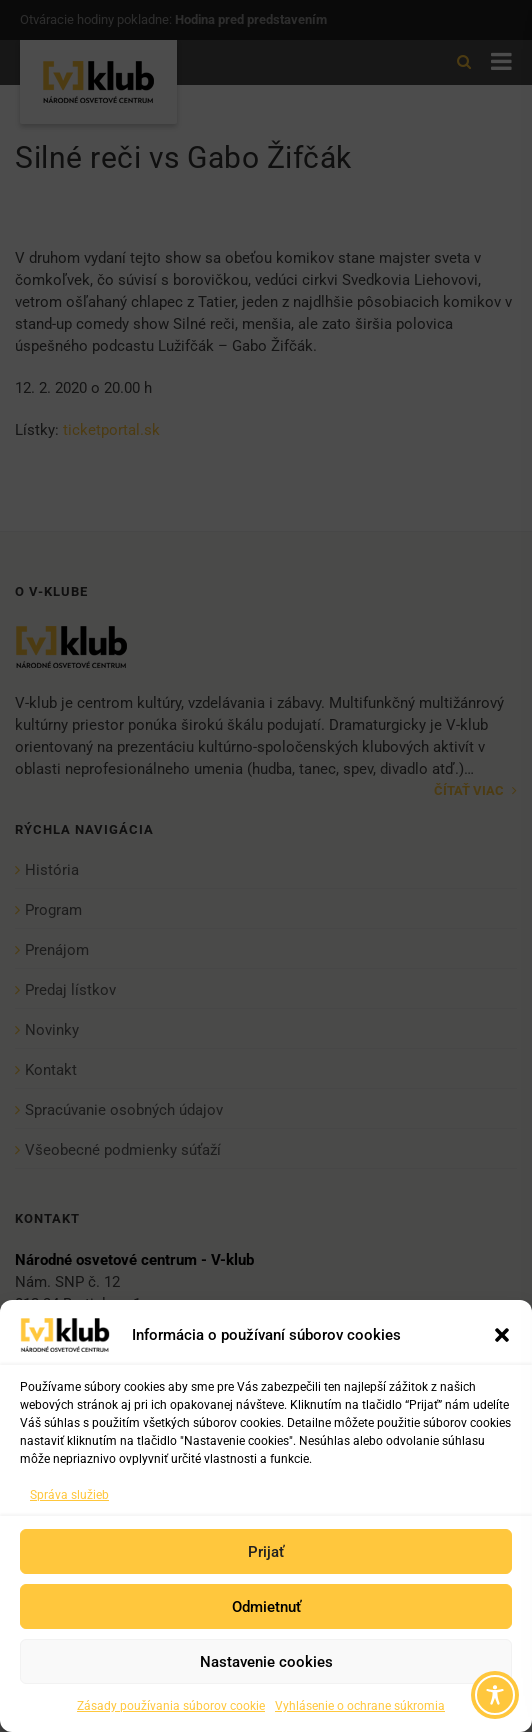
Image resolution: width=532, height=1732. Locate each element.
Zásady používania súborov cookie (171, 1706)
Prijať (266, 1552)
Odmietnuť (266, 1607)
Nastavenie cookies (266, 1662)
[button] (502, 1335)
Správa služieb (69, 1495)
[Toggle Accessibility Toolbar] (495, 1695)
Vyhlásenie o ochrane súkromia (360, 1706)
